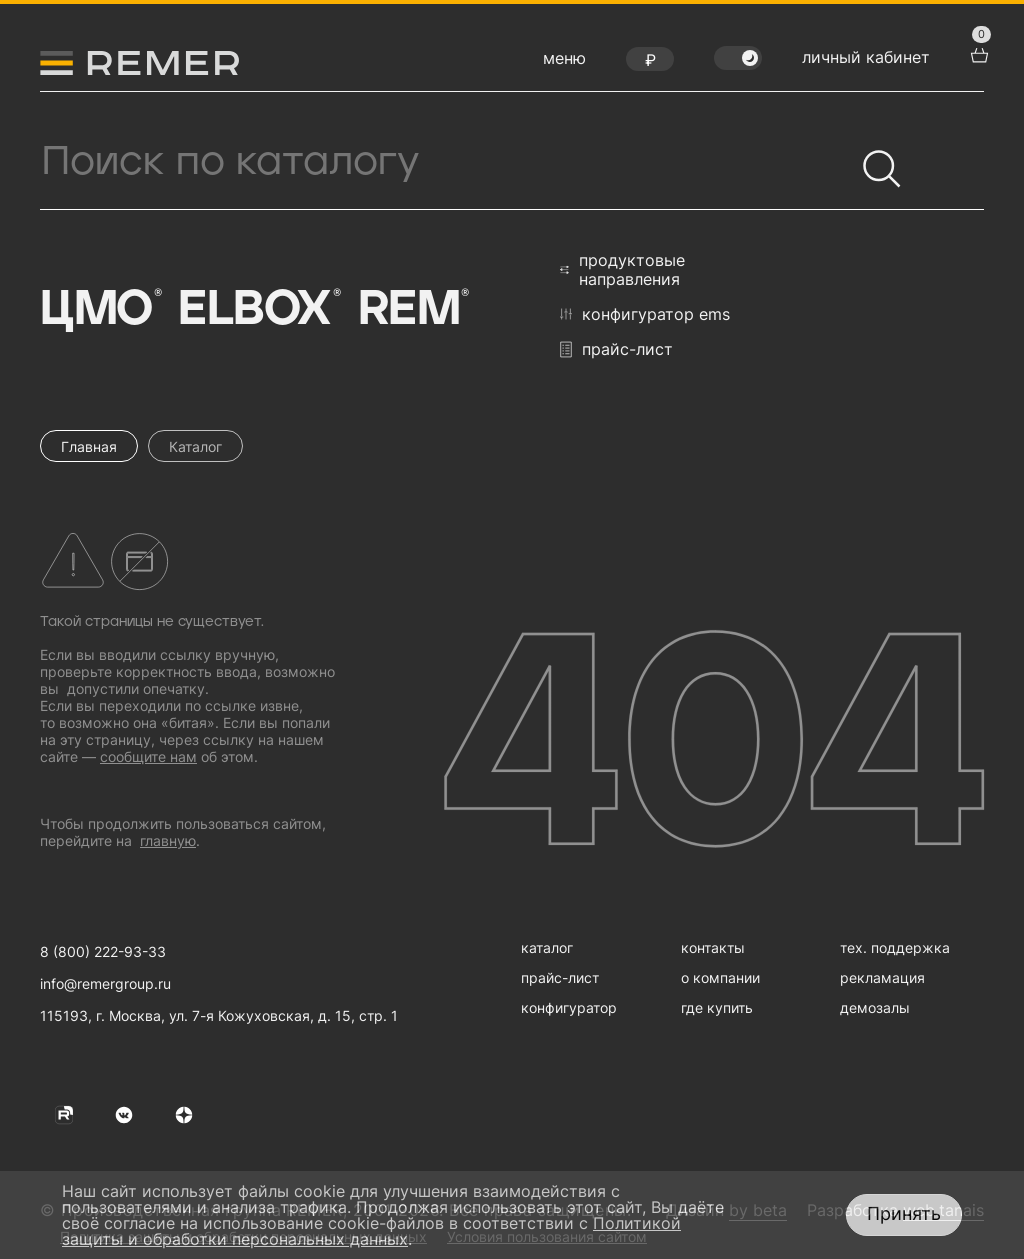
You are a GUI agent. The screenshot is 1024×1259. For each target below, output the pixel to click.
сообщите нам (148, 756)
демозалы (875, 1007)
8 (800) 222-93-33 (103, 951)
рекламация (882, 977)
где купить (717, 1007)
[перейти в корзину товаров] (977, 53)
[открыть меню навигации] (564, 63)
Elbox (257, 310)
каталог (547, 947)
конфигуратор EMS (645, 314)
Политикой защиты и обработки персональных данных (371, 1231)
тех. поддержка (895, 947)
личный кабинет (866, 57)
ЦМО (99, 310)
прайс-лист (616, 349)
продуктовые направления (622, 270)
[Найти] (873, 160)
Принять (904, 1213)
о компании (720, 977)
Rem (412, 310)
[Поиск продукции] (447, 162)
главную (168, 840)
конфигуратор (569, 1007)
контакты (713, 947)
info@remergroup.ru (105, 983)
